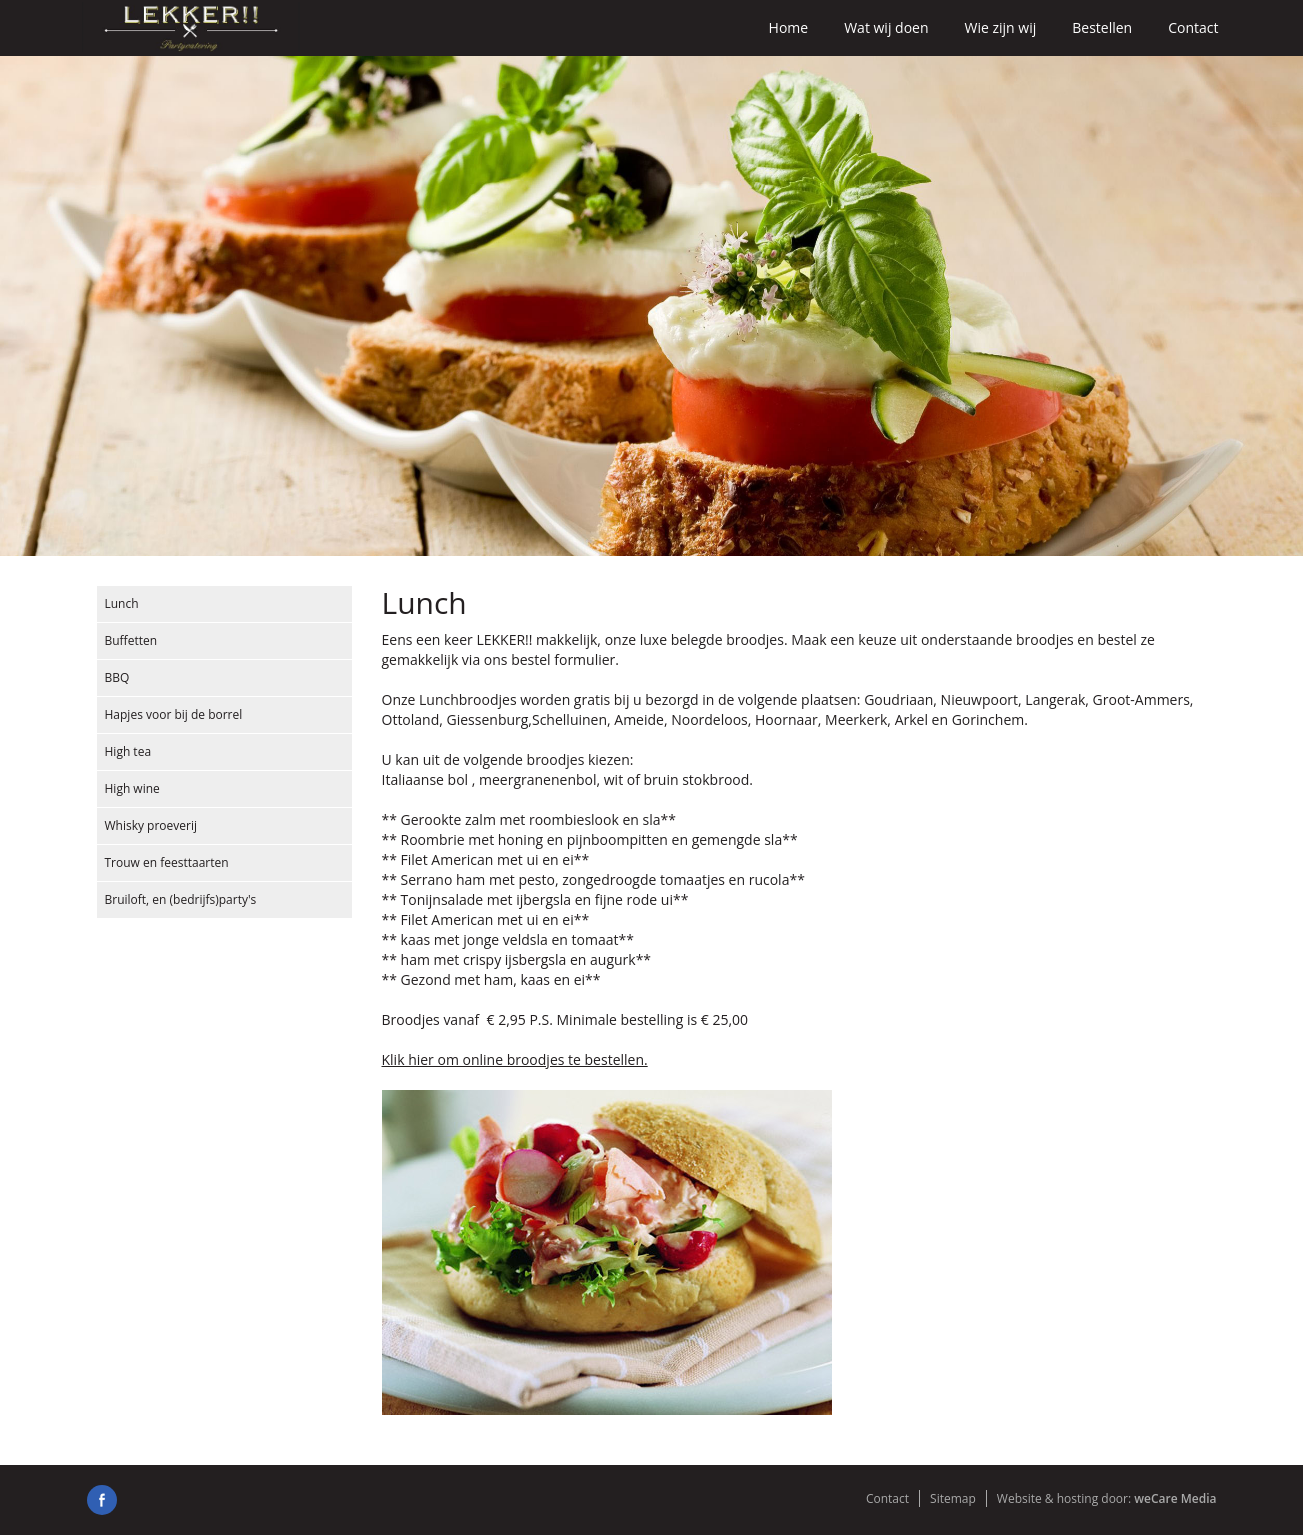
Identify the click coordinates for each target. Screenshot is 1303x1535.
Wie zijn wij (1001, 27)
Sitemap (953, 1498)
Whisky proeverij (151, 825)
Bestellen (1102, 27)
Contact (1193, 27)
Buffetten (131, 640)
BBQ (117, 677)
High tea (128, 751)
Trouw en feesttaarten (167, 862)
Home (789, 27)
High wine (132, 788)
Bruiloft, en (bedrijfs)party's (181, 899)
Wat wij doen (886, 27)
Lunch (122, 603)
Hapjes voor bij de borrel (174, 714)
